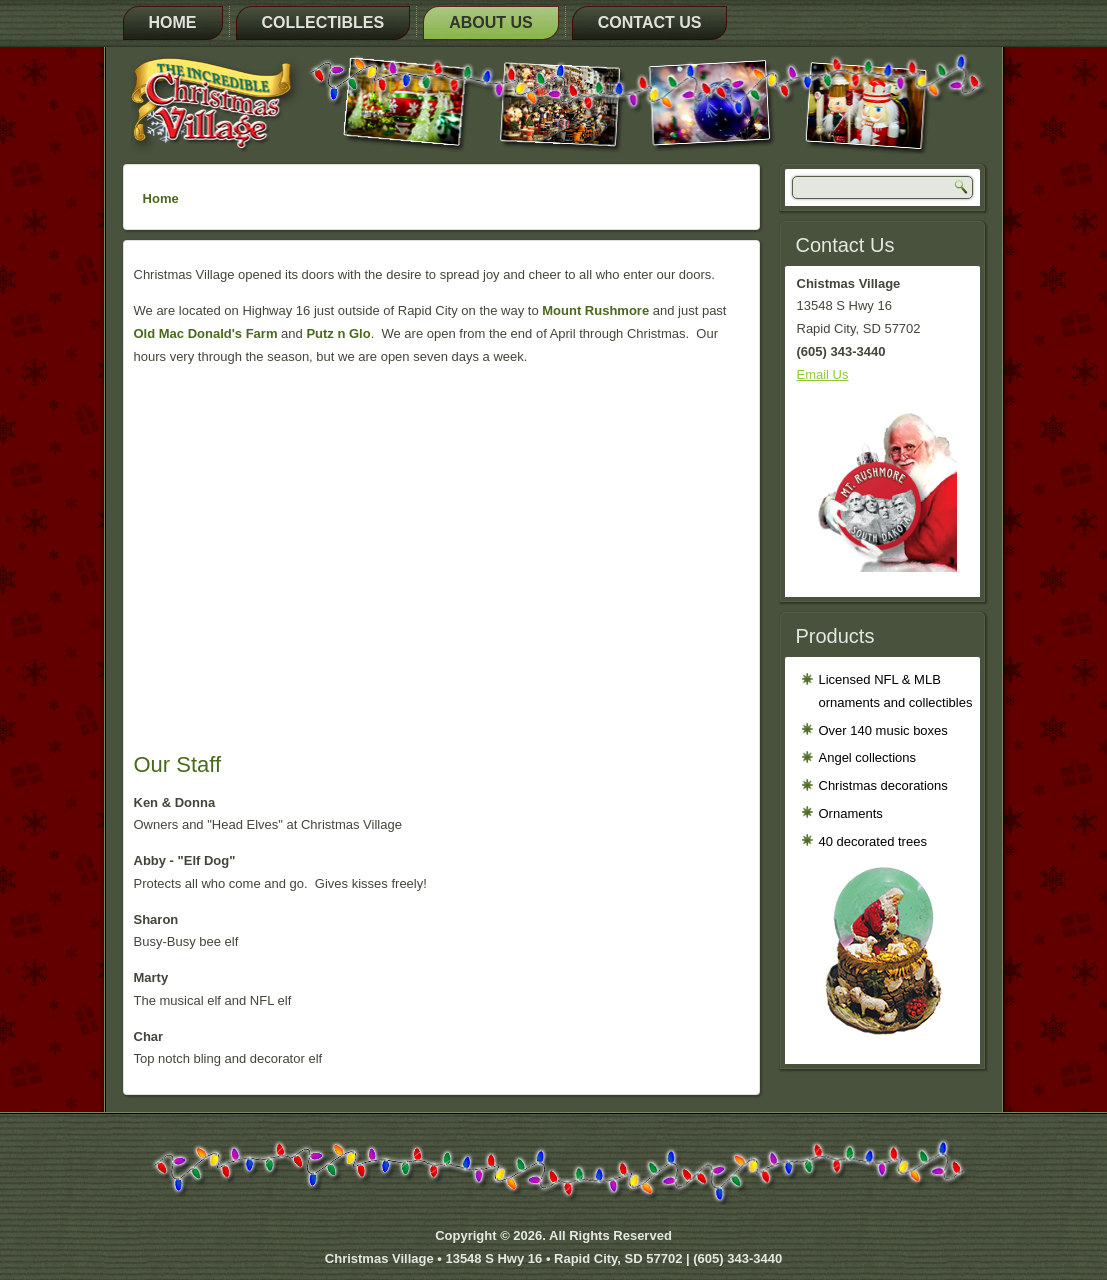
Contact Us (650, 22)
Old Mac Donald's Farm (206, 333)
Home (173, 22)
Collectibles (323, 22)
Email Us (823, 374)
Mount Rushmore (595, 310)
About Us (491, 22)
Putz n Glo (338, 333)
